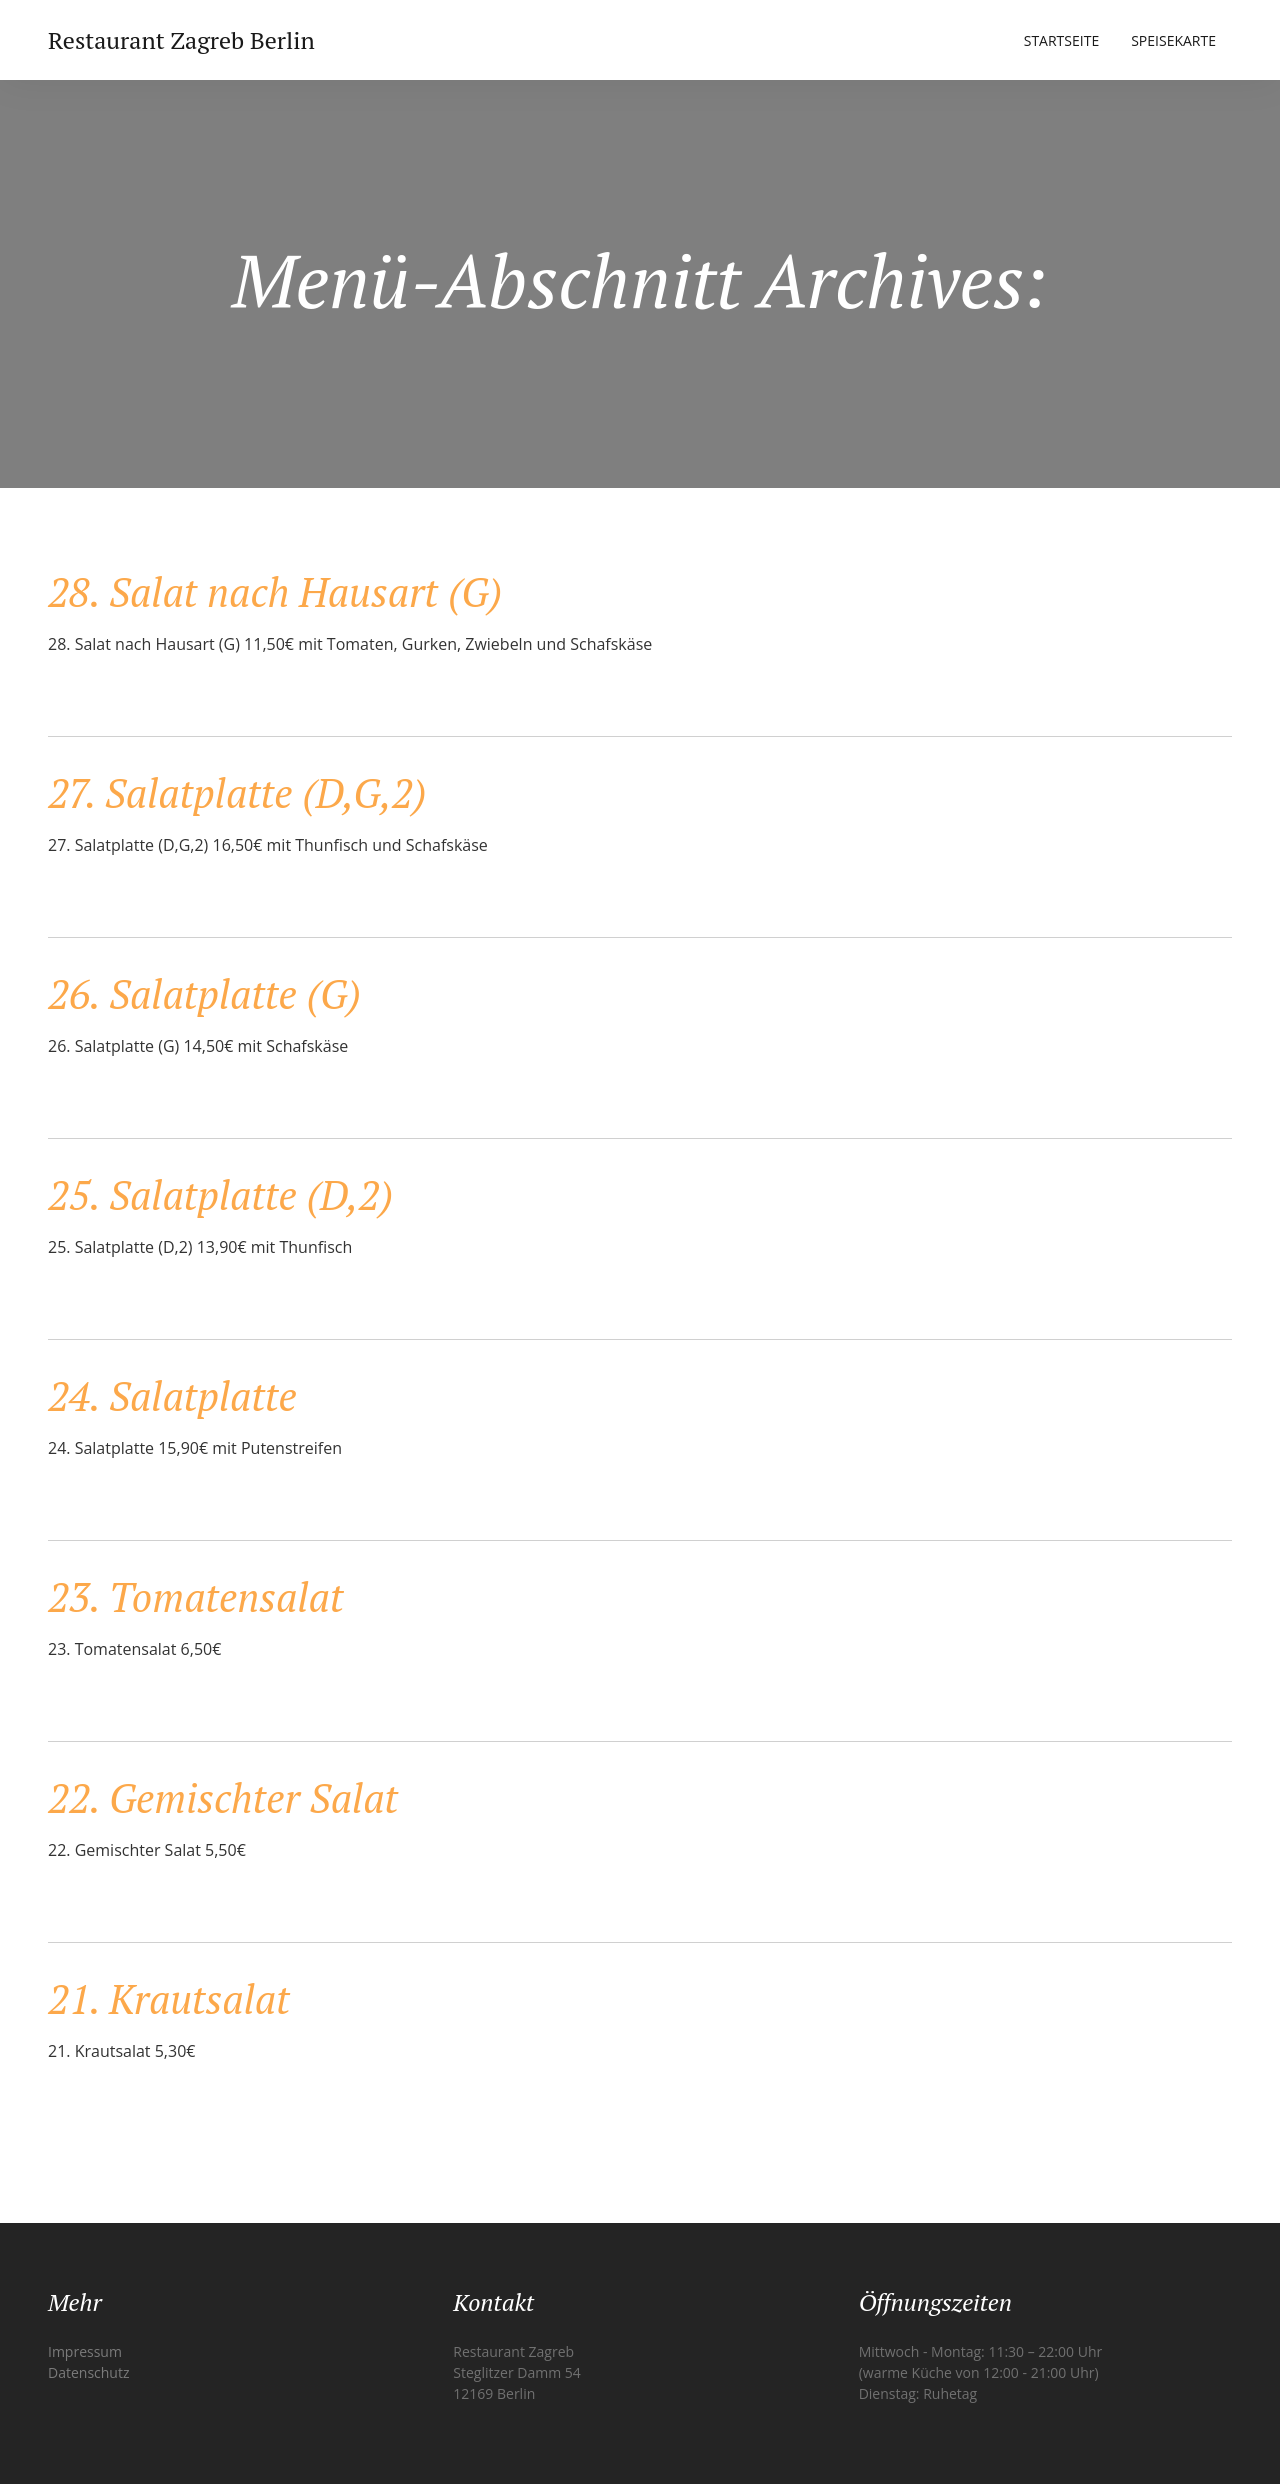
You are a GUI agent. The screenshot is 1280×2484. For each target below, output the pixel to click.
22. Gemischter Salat (223, 1797)
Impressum (85, 2351)
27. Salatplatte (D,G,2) (237, 792)
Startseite (1061, 40)
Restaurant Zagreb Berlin (181, 40)
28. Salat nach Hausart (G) (275, 591)
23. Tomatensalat (195, 1596)
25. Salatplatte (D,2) (220, 1194)
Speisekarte (1173, 40)
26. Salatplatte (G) (204, 993)
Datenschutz (88, 2372)
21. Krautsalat (169, 1998)
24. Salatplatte (172, 1395)
